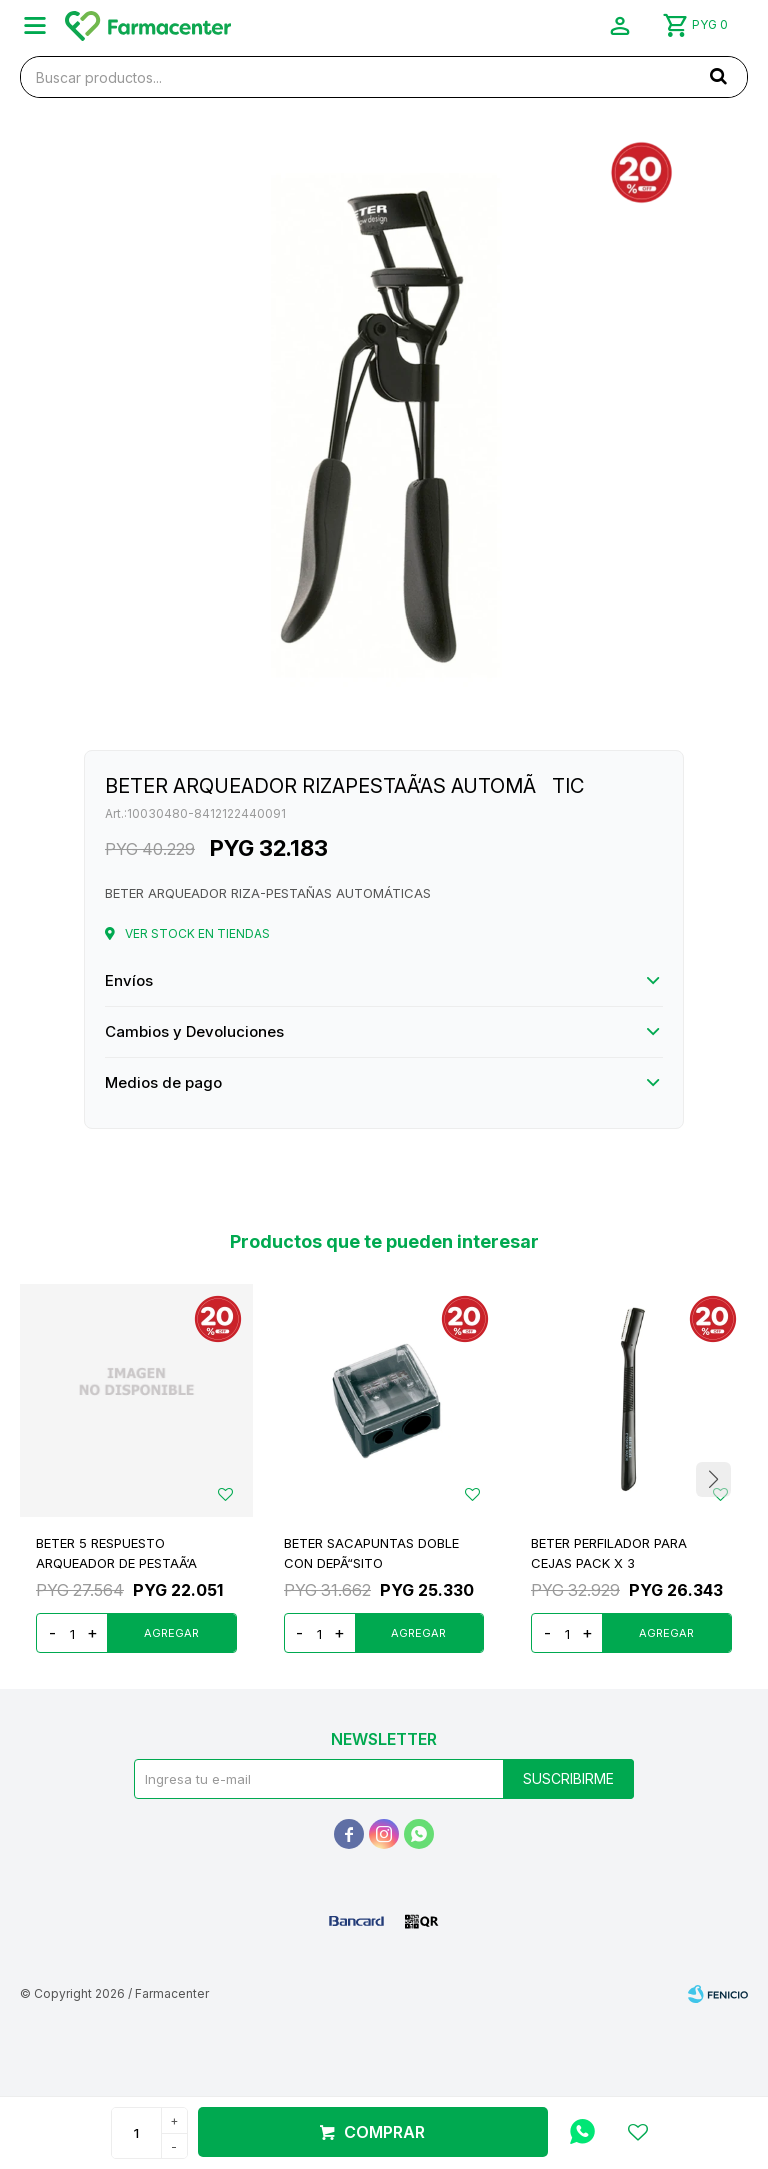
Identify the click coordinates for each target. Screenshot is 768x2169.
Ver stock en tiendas (197, 933)
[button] (713, 1479)
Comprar (384, 2132)
